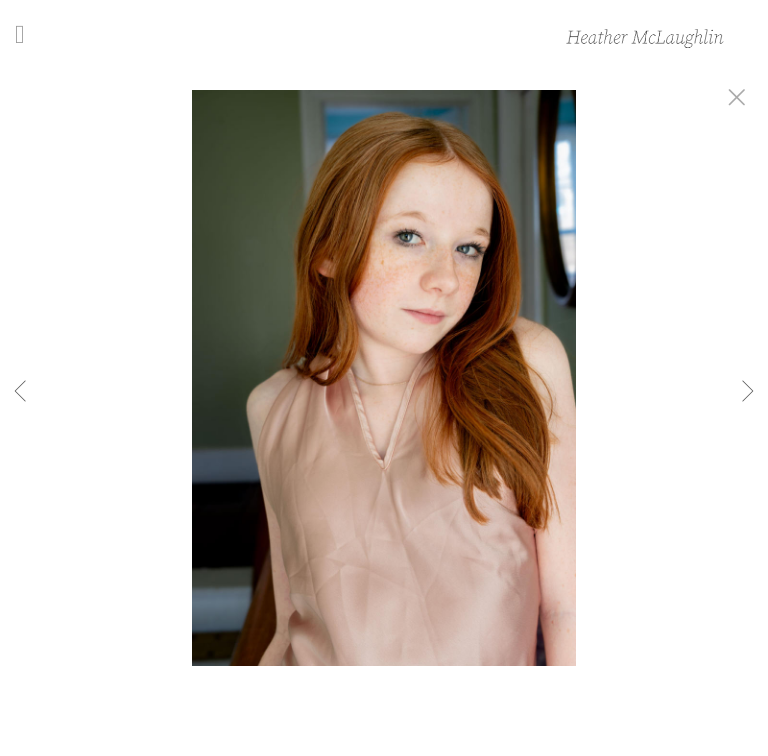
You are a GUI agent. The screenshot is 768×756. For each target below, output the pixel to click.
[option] (384, 403)
